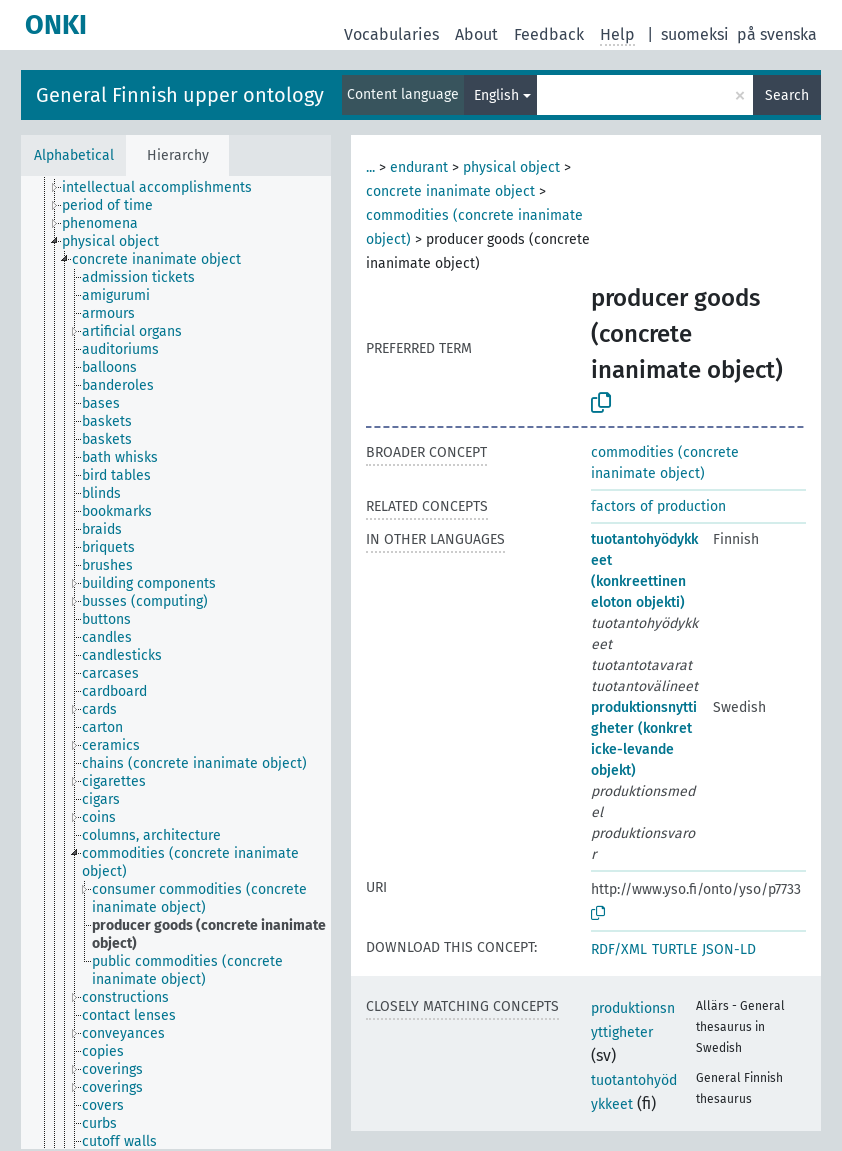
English (496, 95)
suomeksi (695, 34)
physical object (511, 167)
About (476, 34)
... (370, 167)
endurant (419, 167)
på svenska (777, 34)
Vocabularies (391, 34)
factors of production (658, 506)
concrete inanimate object (450, 191)
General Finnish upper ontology (180, 95)
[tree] (176, 662)
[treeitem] (165, 188)
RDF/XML (619, 949)
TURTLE (674, 949)
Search (787, 95)
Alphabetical (74, 155)
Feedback (549, 34)
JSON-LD (729, 949)
